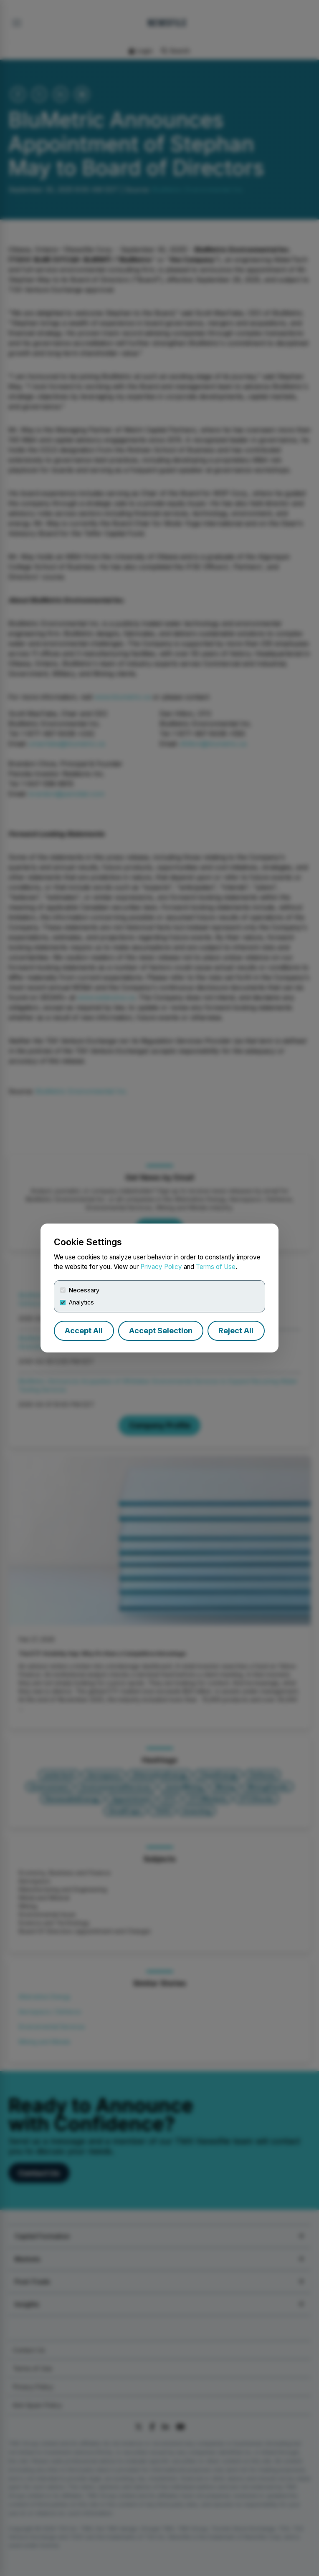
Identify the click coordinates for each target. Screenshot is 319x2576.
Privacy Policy (161, 1267)
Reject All (235, 1330)
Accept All (84, 1330)
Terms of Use (215, 1267)
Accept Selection (160, 1330)
